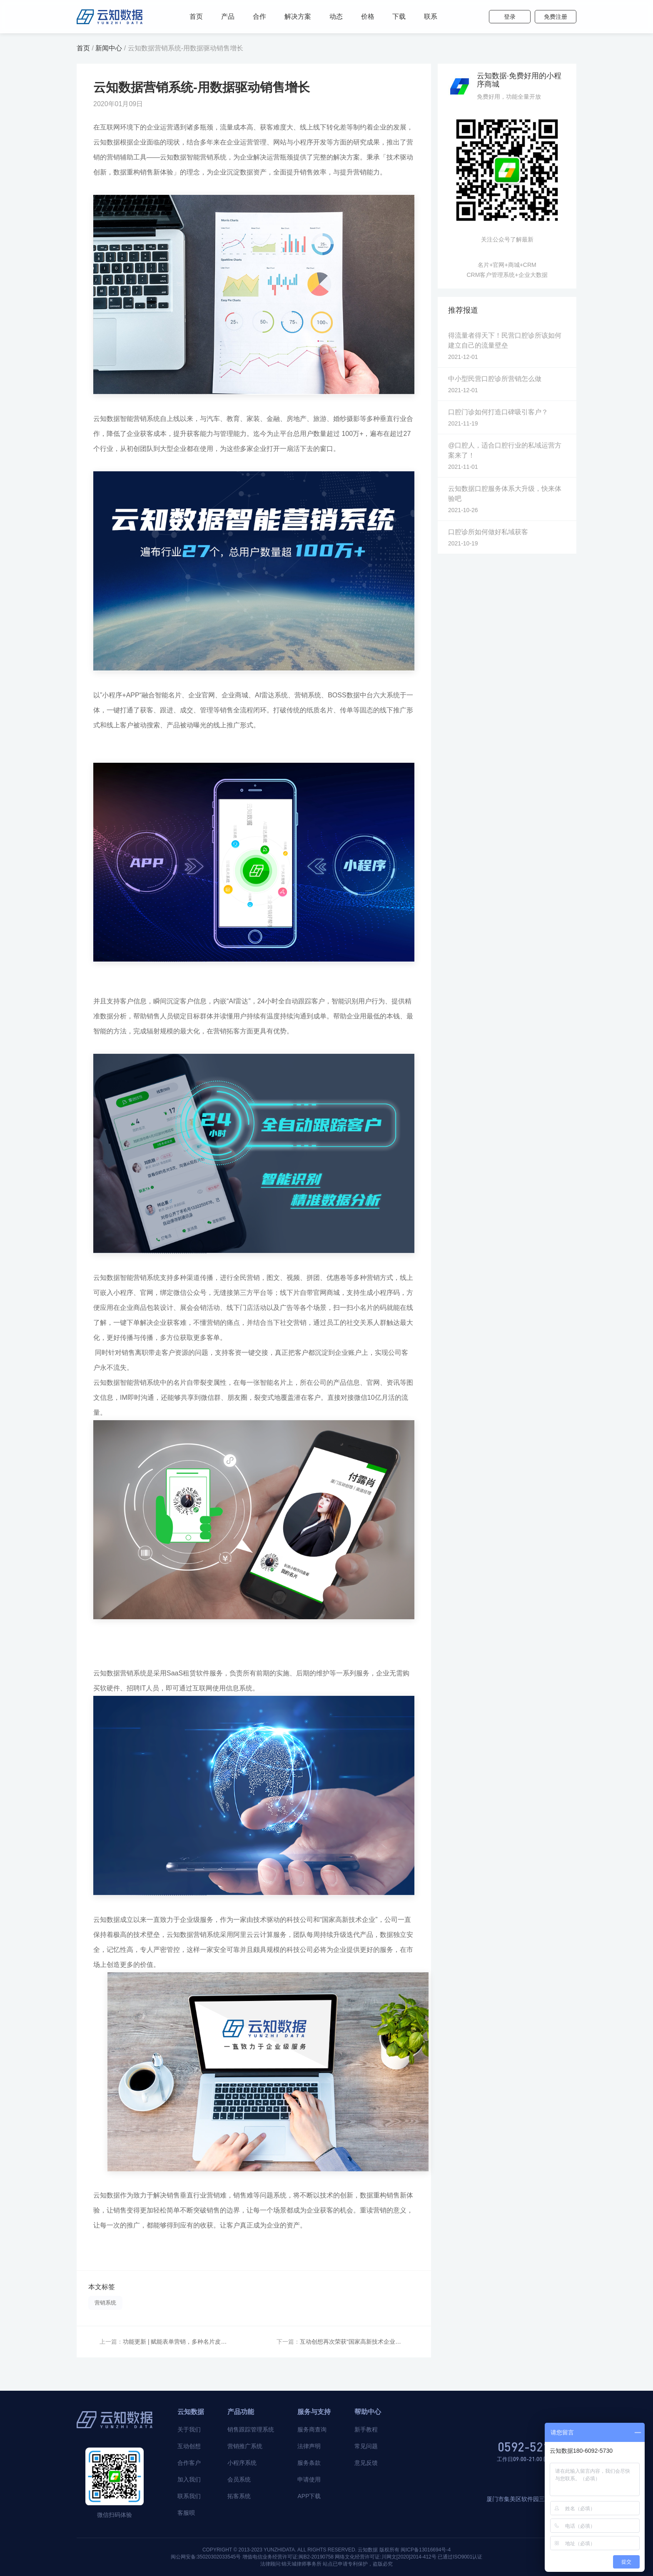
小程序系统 (242, 2462)
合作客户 (189, 2462)
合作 (259, 16)
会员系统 (239, 2479)
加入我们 (189, 2479)
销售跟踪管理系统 (250, 2429)
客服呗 (186, 2512)
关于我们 (189, 2429)
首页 (196, 16)
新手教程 (366, 2429)
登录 (510, 16)
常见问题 (366, 2446)
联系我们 (189, 2496)
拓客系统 (239, 2496)
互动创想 (189, 2446)
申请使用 (309, 2479)
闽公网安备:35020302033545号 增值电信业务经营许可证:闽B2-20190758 (252, 2557)
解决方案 (297, 16)
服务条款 (309, 2462)
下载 (399, 16)
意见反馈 (366, 2462)
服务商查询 (311, 2429)
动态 (336, 16)
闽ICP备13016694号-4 (426, 2550)
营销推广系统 (244, 2446)
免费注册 (555, 16)
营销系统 (105, 2303)
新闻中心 (108, 48)
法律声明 (309, 2446)
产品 (227, 16)
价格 (367, 16)
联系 (430, 16)
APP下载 (309, 2496)
